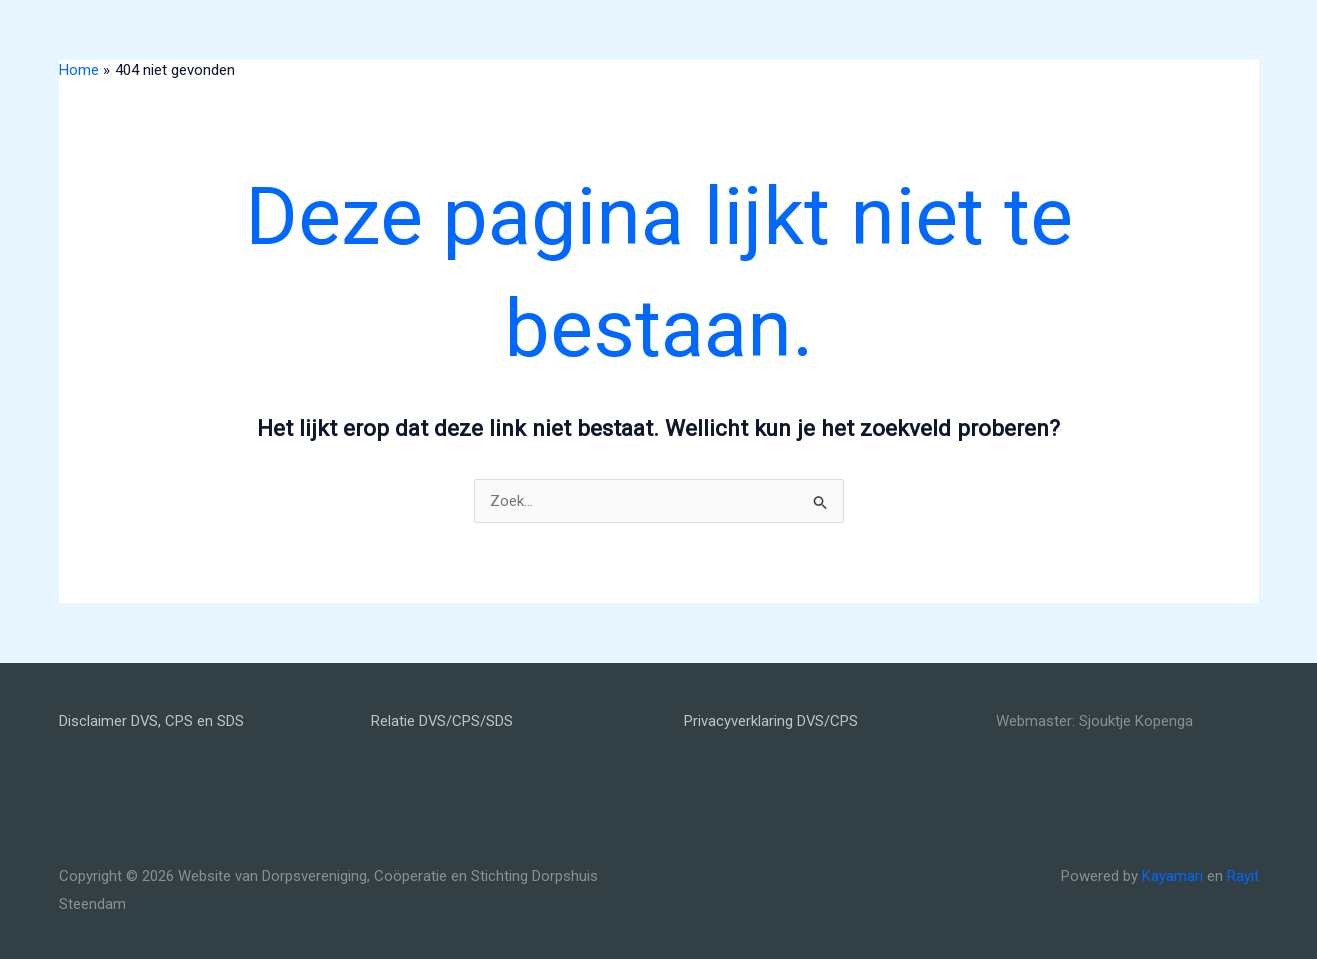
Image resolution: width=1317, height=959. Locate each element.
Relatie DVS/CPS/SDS (442, 721)
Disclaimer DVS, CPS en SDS (152, 721)
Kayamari (1172, 876)
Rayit (1243, 876)
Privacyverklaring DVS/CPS (771, 721)
